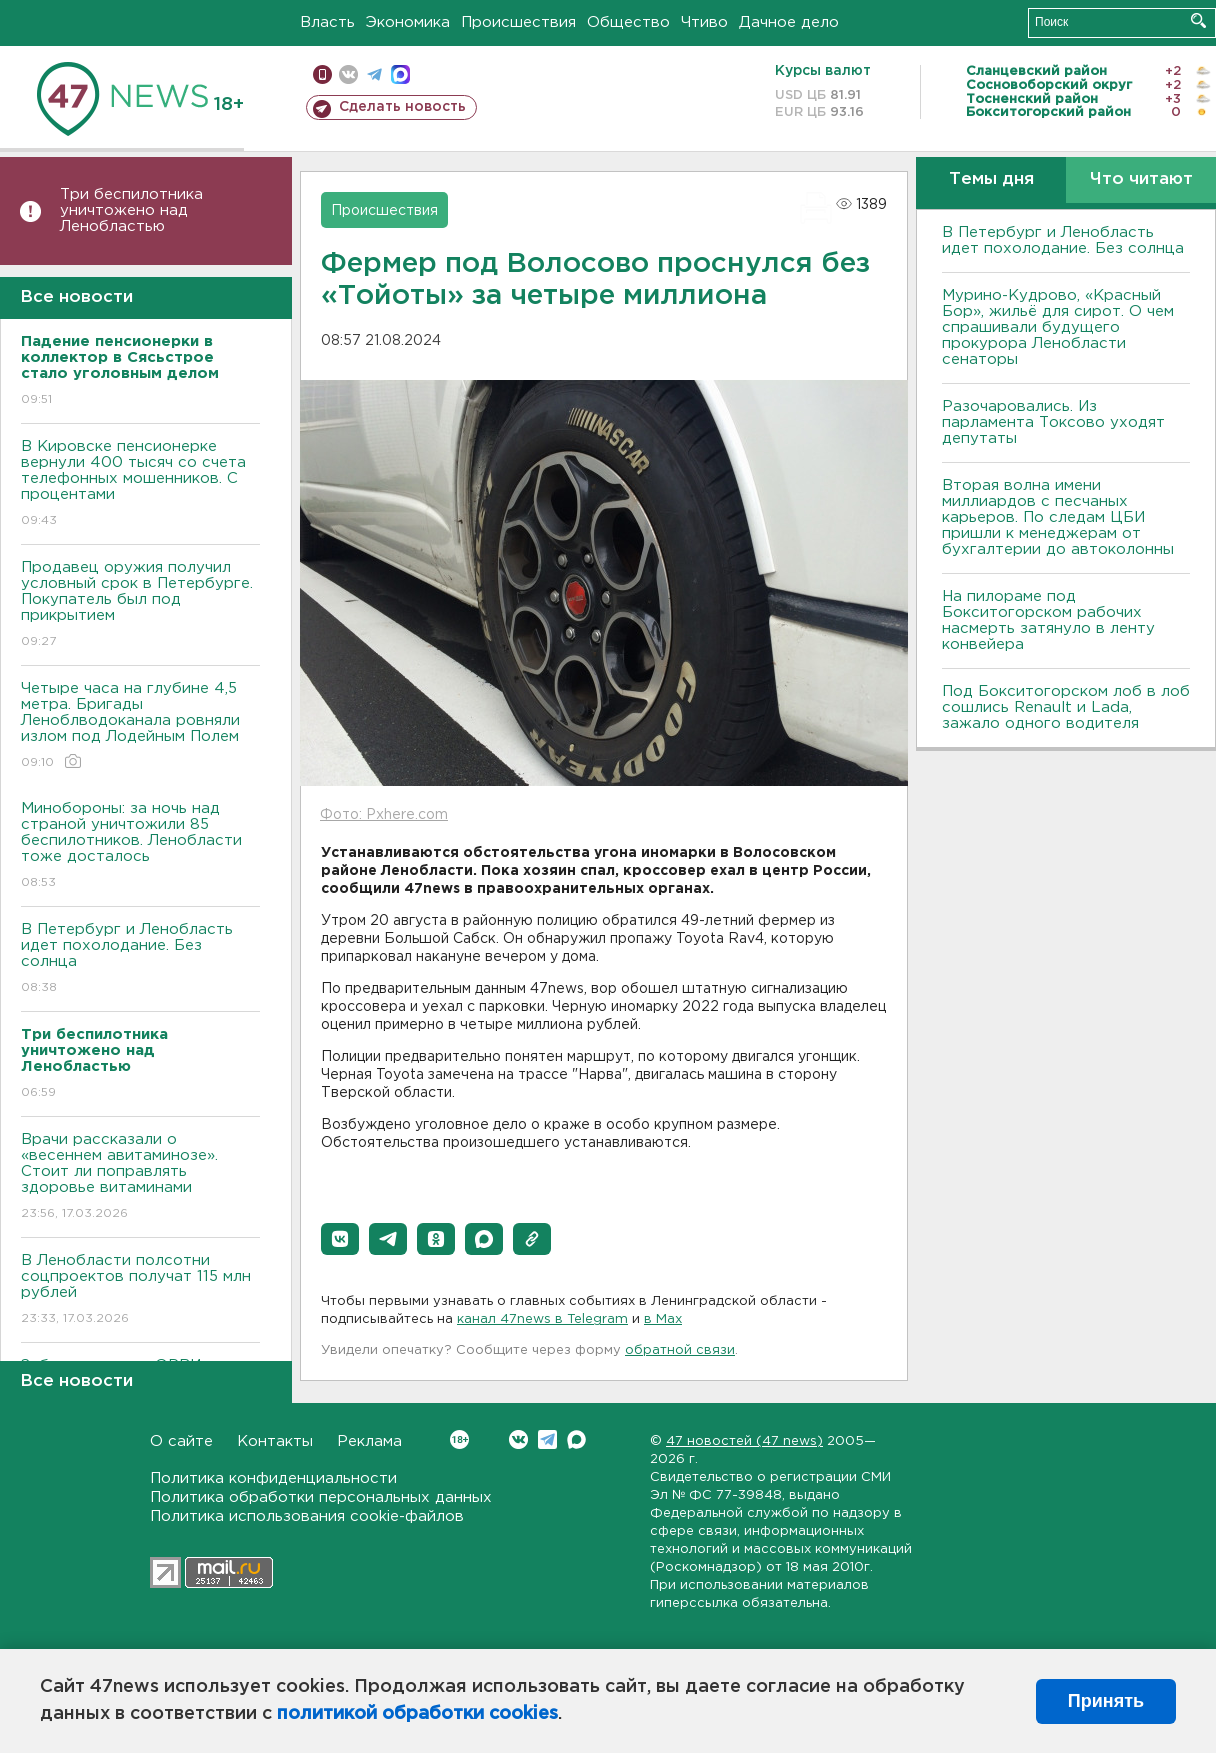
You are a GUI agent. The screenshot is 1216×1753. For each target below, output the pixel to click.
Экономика (408, 22)
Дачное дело (789, 22)
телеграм (374, 74)
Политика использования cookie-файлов (307, 1516)
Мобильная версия (322, 74)
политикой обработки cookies (417, 1714)
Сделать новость (402, 107)
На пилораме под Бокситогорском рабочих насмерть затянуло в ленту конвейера (1048, 620)
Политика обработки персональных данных (321, 1497)
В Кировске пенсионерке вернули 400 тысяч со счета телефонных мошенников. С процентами (140, 484)
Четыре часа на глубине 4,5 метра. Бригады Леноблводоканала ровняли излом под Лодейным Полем (140, 726)
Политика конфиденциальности (273, 1478)
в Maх (663, 1319)
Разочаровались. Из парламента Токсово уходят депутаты (1053, 422)
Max (576, 1439)
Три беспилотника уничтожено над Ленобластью (131, 210)
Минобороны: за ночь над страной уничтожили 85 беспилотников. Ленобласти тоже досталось (140, 846)
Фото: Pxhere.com (384, 815)
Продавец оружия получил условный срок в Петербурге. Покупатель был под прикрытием (140, 605)
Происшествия (518, 22)
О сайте (181, 1441)
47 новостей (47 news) (744, 1441)
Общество (628, 22)
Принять (1106, 1701)
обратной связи (680, 1350)
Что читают (1141, 179)
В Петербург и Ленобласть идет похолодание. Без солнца (140, 959)
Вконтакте (459, 1439)
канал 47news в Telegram (542, 1319)
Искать (1198, 20)
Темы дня (991, 179)
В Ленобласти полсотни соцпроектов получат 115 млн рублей (140, 1290)
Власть (327, 22)
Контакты (275, 1441)
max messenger (400, 74)
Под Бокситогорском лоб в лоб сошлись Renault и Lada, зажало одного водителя (1066, 707)
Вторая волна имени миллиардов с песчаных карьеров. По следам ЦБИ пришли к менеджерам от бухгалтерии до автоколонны (1058, 517)
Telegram (547, 1439)
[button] (340, 1239)
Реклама (369, 1441)
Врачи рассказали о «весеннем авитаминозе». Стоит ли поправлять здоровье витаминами (140, 1177)
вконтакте (348, 74)
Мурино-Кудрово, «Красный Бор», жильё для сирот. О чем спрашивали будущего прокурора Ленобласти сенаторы (1058, 327)
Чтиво (704, 22)
